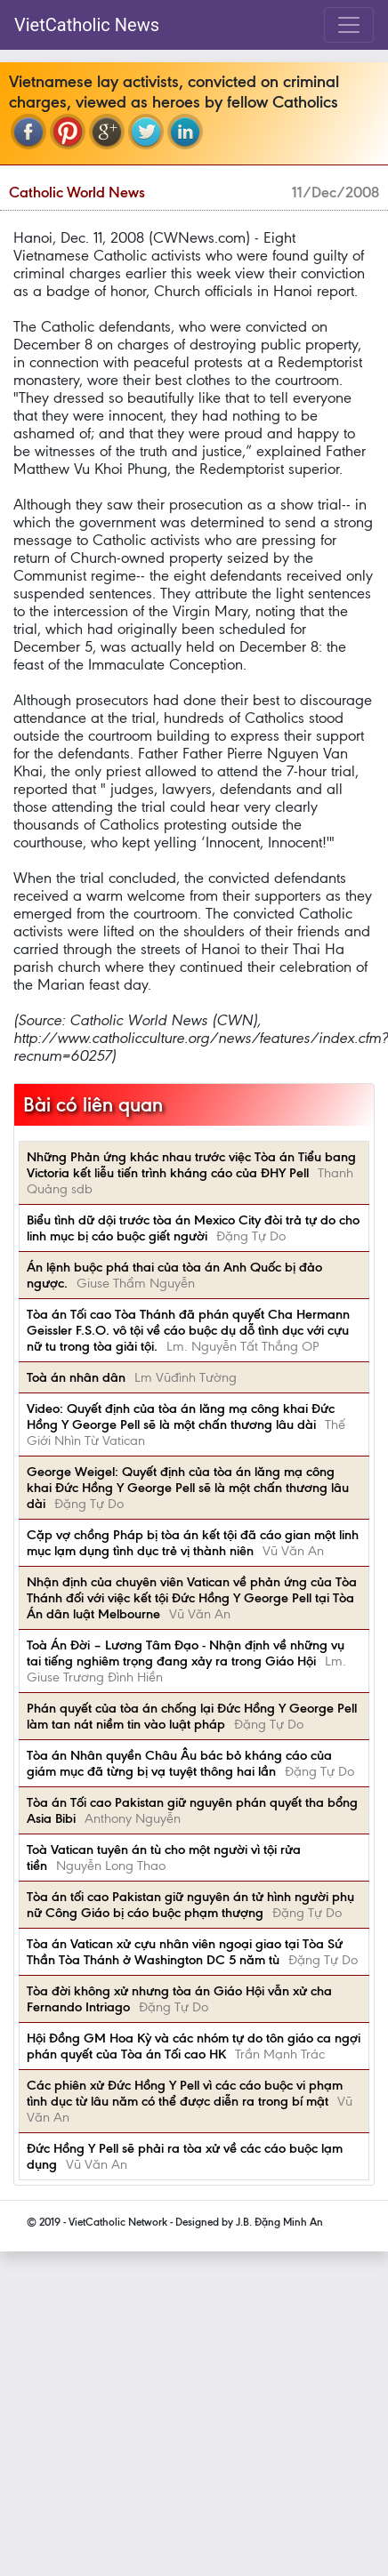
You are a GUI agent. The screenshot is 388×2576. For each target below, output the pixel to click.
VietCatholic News (86, 25)
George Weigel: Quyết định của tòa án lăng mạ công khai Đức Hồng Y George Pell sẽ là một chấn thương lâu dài (188, 1488)
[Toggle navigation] (349, 25)
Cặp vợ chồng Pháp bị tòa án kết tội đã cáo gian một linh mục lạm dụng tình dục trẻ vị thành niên (193, 1543)
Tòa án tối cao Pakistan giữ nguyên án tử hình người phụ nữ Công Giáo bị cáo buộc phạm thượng (190, 1905)
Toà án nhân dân (76, 1377)
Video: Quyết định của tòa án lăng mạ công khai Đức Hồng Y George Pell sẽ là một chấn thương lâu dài (181, 1416)
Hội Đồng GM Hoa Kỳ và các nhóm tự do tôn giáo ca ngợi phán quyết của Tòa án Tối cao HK (193, 2046)
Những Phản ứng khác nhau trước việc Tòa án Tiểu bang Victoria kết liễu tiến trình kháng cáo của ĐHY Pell (191, 1165)
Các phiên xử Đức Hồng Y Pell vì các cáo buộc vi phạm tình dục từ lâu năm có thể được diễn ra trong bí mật (185, 2093)
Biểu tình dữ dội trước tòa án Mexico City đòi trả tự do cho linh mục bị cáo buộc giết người (193, 1228)
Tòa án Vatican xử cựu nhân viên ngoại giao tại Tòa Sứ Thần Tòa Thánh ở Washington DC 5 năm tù (185, 1952)
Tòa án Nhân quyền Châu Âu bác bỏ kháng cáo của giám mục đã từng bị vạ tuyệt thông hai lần (179, 1763)
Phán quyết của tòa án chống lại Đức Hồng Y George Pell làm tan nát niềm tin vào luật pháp (192, 1716)
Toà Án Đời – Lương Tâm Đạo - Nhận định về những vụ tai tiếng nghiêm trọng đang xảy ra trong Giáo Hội (185, 1653)
